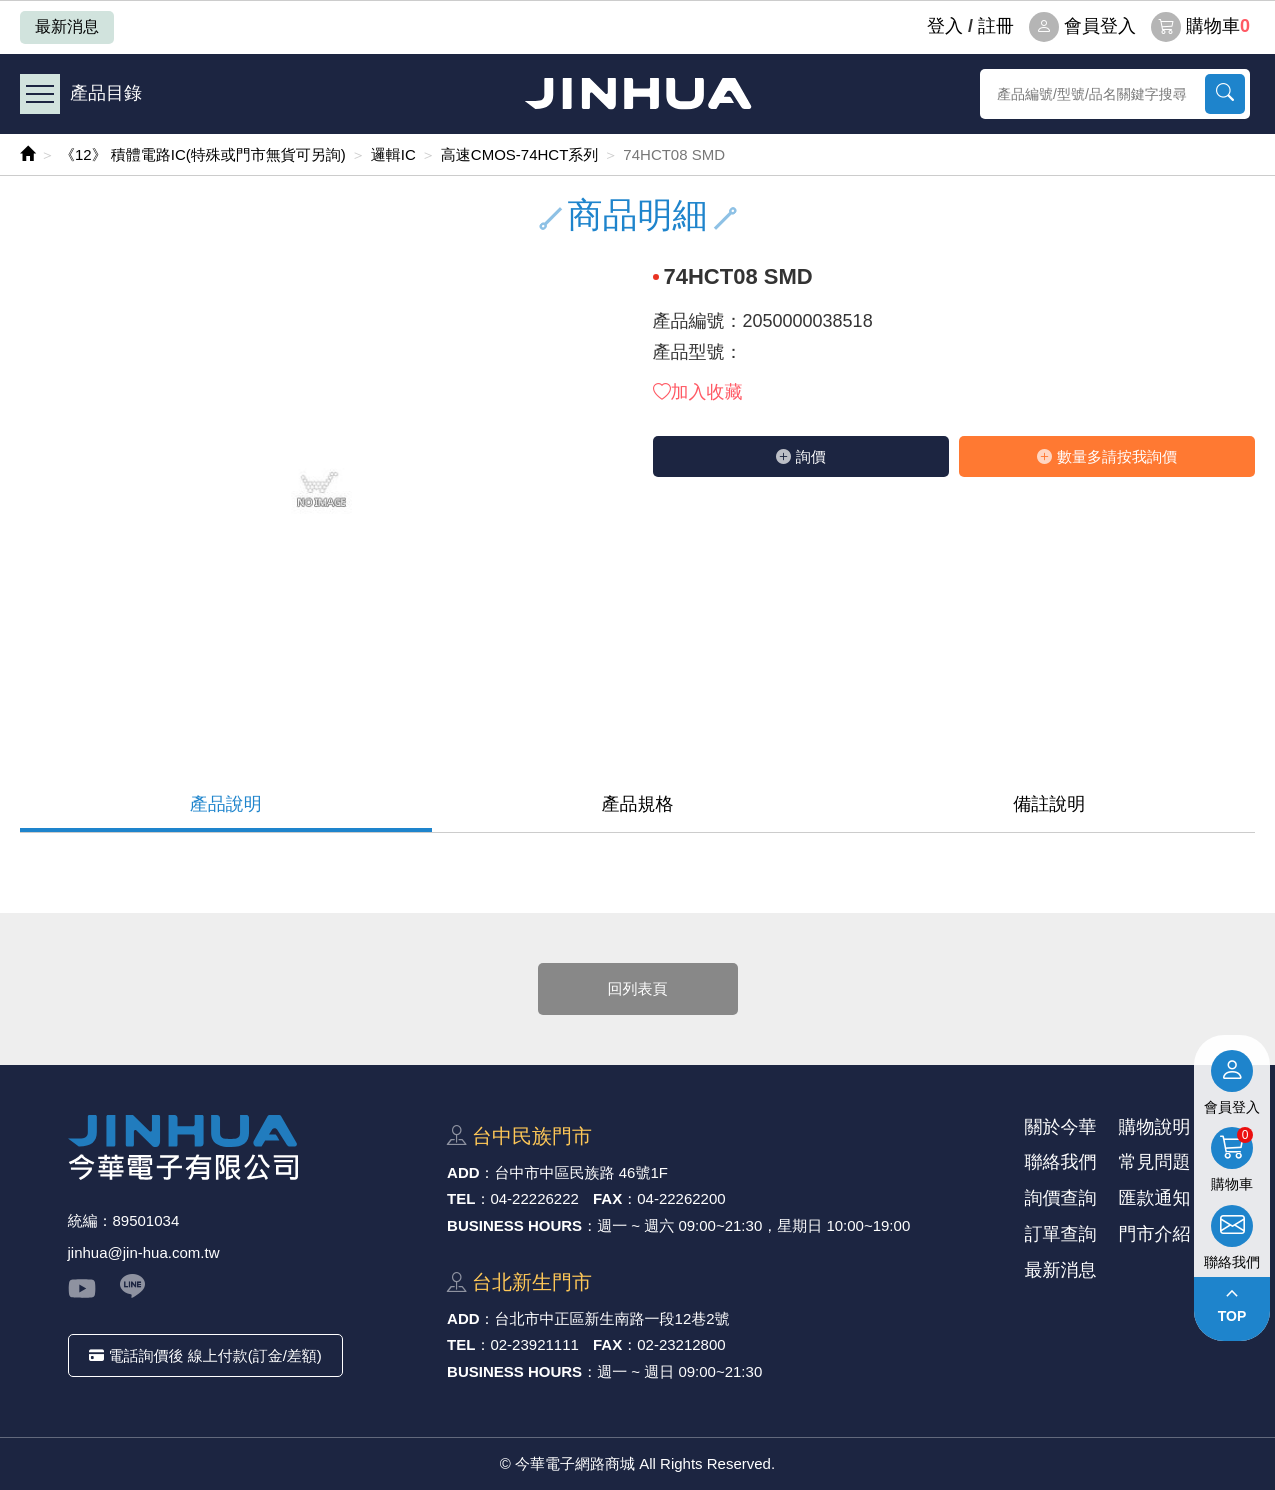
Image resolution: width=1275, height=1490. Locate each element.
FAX (607, 1198)
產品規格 (638, 804)
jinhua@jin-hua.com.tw (144, 1252)
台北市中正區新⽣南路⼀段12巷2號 (612, 1318)
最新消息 (67, 26)
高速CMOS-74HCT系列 (520, 154)
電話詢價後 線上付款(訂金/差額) (205, 1355)
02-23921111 (534, 1344)
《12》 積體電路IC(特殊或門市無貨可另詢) (203, 154)
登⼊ (945, 26)
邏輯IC (393, 154)
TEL (461, 1198)
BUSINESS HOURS (514, 1225)
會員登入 (1082, 27)
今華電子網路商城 (638, 93)
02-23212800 (681, 1344)
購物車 (1200, 27)
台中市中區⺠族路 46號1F (581, 1172)
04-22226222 (534, 1198)
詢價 (801, 456)
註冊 (996, 26)
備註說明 (1049, 804)
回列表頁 (638, 988)
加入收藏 (698, 392)
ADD (463, 1172)
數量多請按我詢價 (1107, 456)
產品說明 (226, 804)
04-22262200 (681, 1198)
